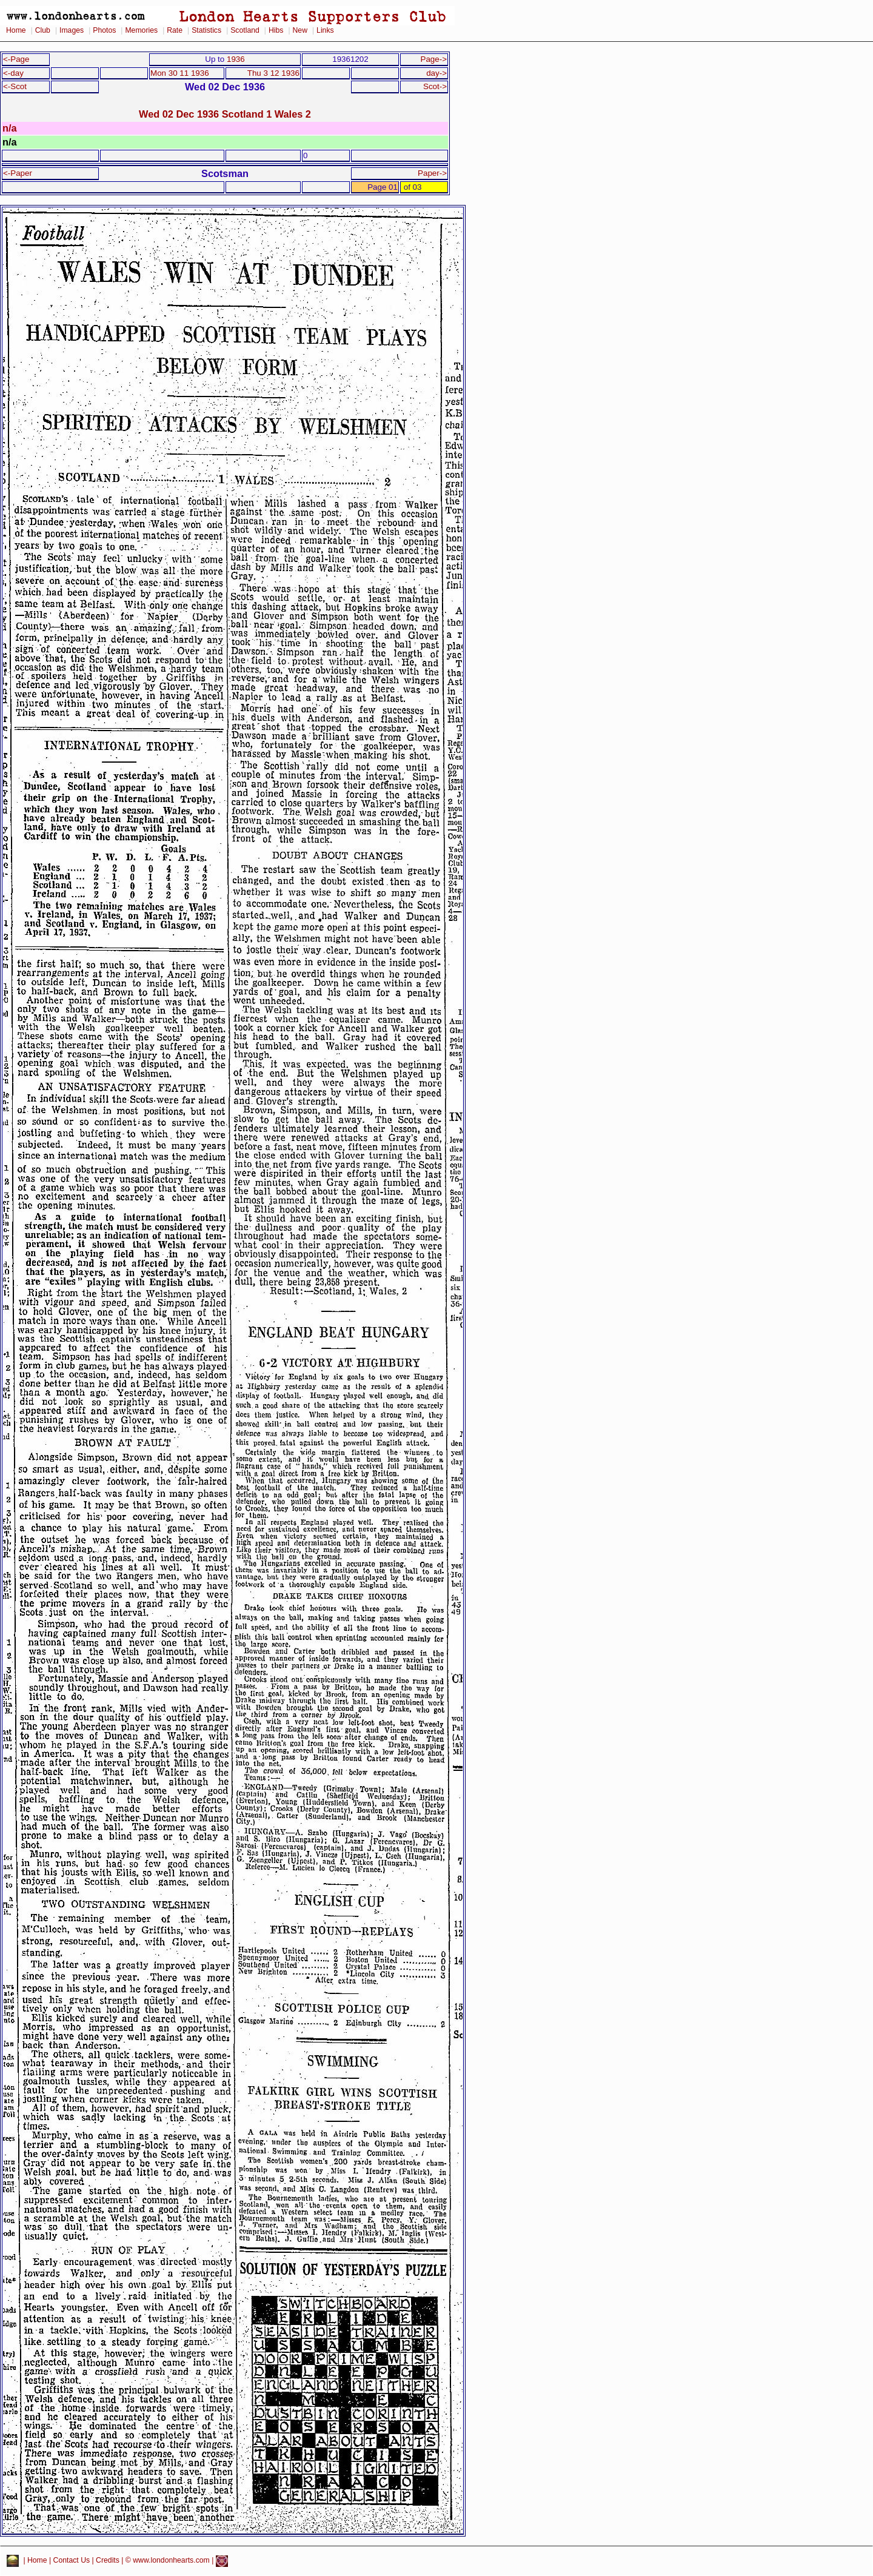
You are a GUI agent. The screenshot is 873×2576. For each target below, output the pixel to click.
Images (71, 30)
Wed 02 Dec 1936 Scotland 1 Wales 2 (225, 114)
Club (42, 30)
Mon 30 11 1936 (179, 73)
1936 (236, 59)
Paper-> (432, 173)
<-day (13, 73)
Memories (141, 30)
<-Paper (17, 173)
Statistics (206, 30)
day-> (436, 73)
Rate (174, 30)
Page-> (433, 59)
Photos (104, 30)
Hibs (276, 30)
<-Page (16, 59)
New (300, 30)
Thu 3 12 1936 (273, 73)
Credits (107, 2561)
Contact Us (71, 2561)
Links (325, 30)
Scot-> (435, 86)
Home (16, 30)
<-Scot (15, 86)
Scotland (244, 30)
